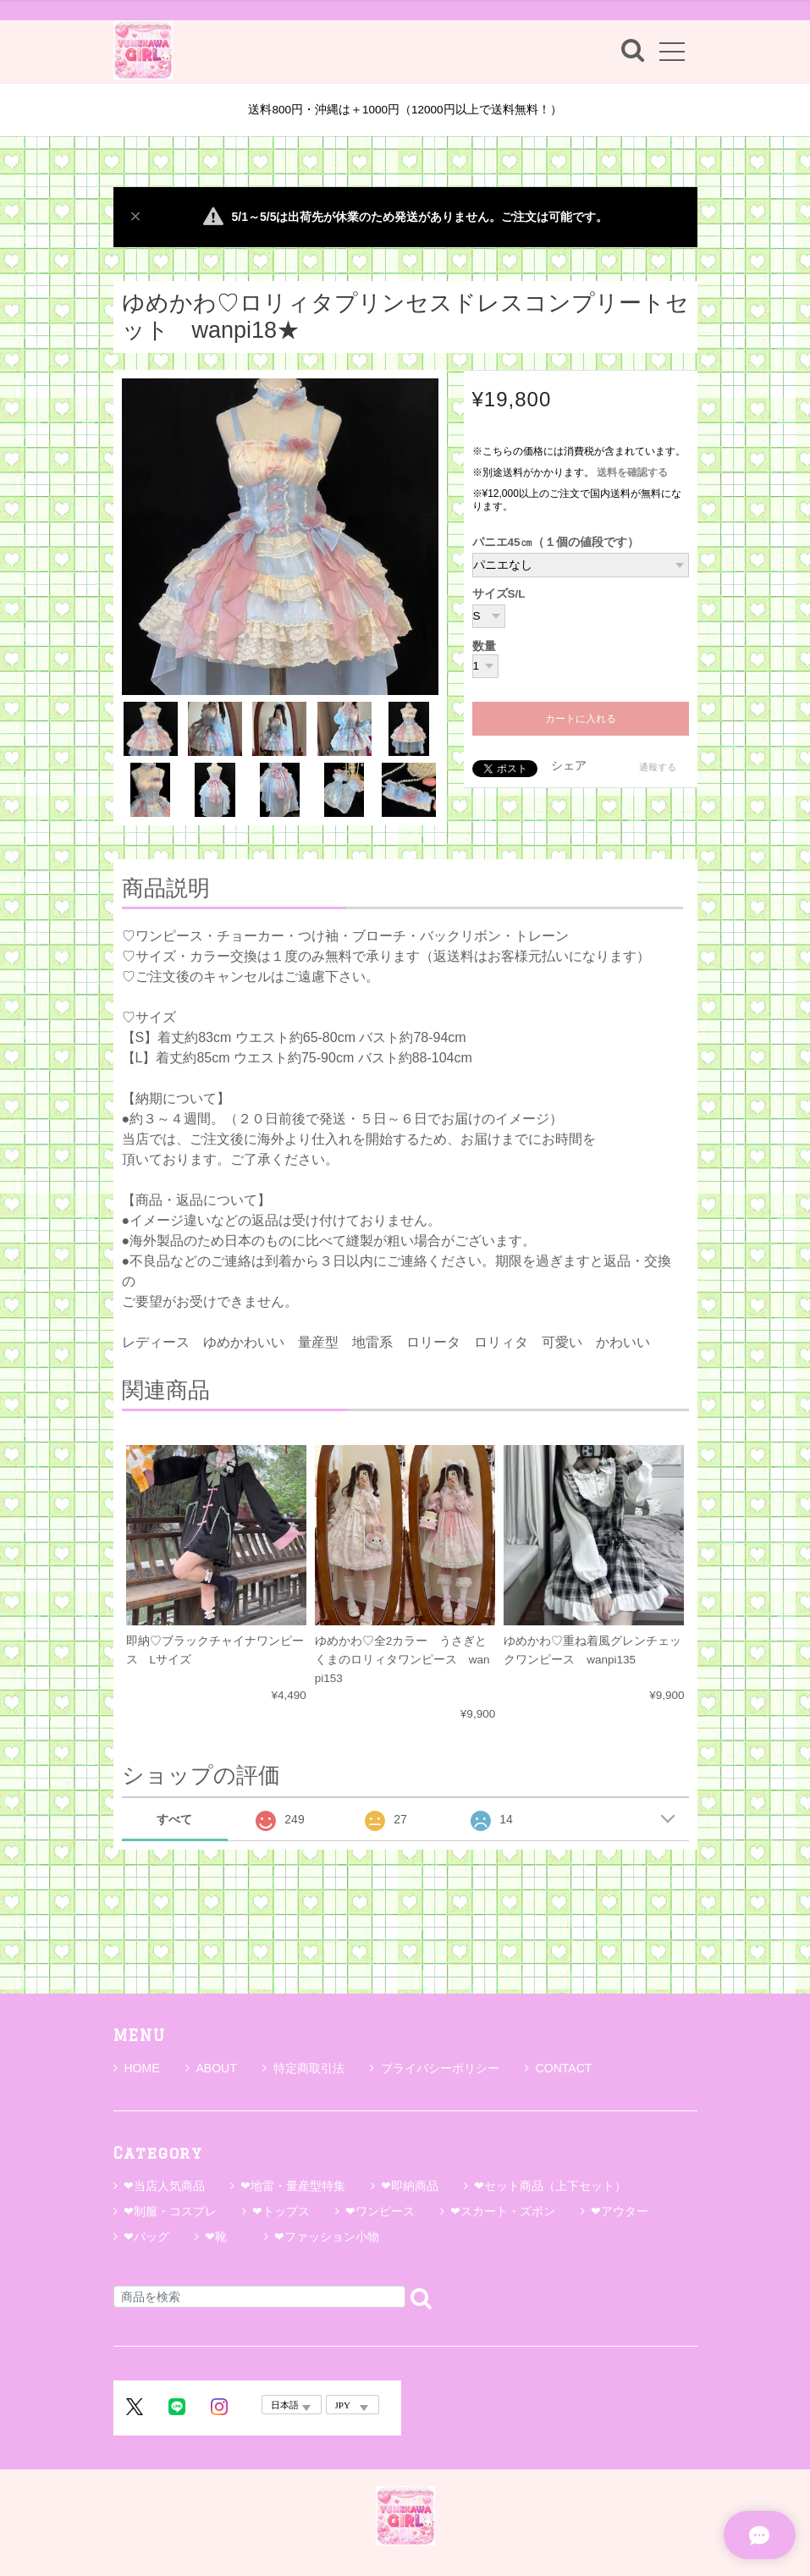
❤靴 (222, 2236)
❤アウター (619, 2211)
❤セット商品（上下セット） (550, 2186)
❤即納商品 (409, 2186)
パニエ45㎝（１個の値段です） (555, 542)
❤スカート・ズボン (502, 2211)
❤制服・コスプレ (170, 2211)
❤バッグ (146, 2236)
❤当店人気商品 (164, 2186)
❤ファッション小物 (326, 2236)
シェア (569, 765)
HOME (136, 2068)
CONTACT (558, 2068)
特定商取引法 (303, 2068)
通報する (657, 767)
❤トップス (281, 2211)
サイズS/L (499, 593)
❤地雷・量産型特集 (292, 2186)
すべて (174, 1819)
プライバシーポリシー (434, 2068)
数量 (484, 647)
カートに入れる (580, 719)
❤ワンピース (380, 2211)
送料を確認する (632, 472)
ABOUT (211, 2068)
